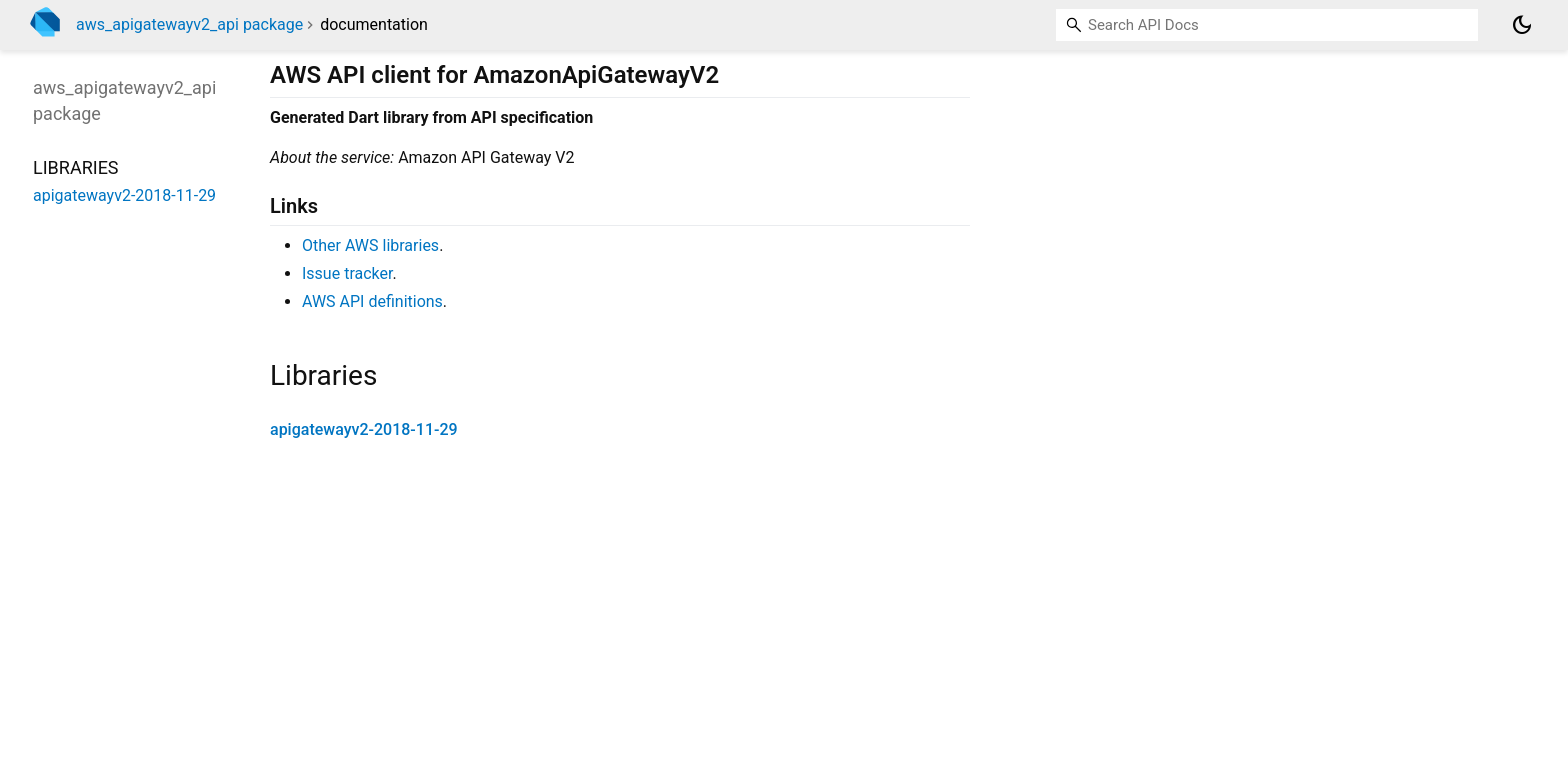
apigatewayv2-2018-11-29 (364, 429)
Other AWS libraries (370, 245)
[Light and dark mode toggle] (1522, 25)
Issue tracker (347, 273)
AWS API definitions (372, 301)
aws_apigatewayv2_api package (189, 24)
